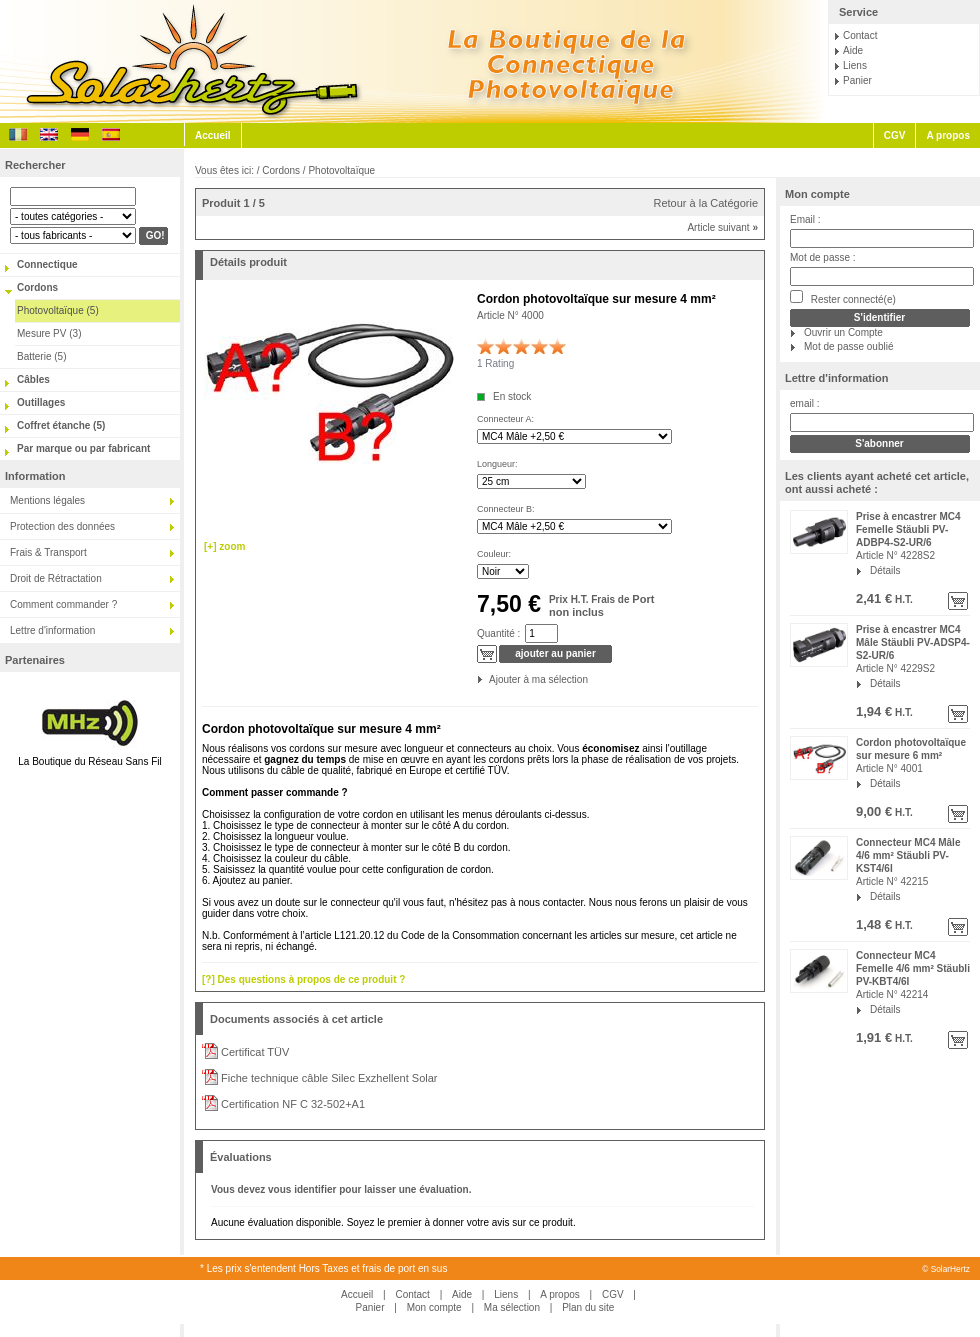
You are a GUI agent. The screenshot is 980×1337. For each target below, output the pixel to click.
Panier (857, 80)
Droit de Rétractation (56, 578)
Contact (860, 35)
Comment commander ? (63, 604)
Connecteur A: (505, 419)
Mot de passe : (823, 257)
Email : (805, 219)
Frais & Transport (48, 552)
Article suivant (722, 227)
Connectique (47, 264)
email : (804, 403)
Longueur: (497, 464)
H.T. (902, 599)
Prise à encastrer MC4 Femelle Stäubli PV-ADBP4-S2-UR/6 (908, 529)
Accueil (213, 135)
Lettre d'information (52, 630)
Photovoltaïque (341, 170)
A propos (948, 135)
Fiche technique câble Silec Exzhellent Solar (328, 1078)
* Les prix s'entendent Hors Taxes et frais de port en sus (323, 1268)
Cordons (37, 287)
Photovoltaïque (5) (58, 310)
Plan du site (588, 1307)
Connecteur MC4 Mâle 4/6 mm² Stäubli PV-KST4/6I (908, 855)
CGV (895, 135)
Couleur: (494, 554)
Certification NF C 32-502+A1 (291, 1104)
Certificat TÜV (253, 1052)
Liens (855, 65)
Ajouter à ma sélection (490, 679)
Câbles (33, 379)
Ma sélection (512, 1307)
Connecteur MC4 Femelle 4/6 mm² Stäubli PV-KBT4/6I (913, 968)
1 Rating (495, 363)
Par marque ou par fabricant (83, 448)
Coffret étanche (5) (61, 425)
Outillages (41, 402)
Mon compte (817, 194)
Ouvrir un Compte (843, 332)
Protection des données (62, 526)
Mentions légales (47, 500)
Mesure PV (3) (49, 333)
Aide (853, 50)
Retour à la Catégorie (705, 203)
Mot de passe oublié (849, 346)
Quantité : (498, 633)
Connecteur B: (506, 509)
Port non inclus (601, 605)
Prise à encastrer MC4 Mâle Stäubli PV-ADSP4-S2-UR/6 (913, 642)
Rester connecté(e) (843, 297)
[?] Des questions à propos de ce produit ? (303, 979)
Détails (885, 570)
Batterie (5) (41, 356)
